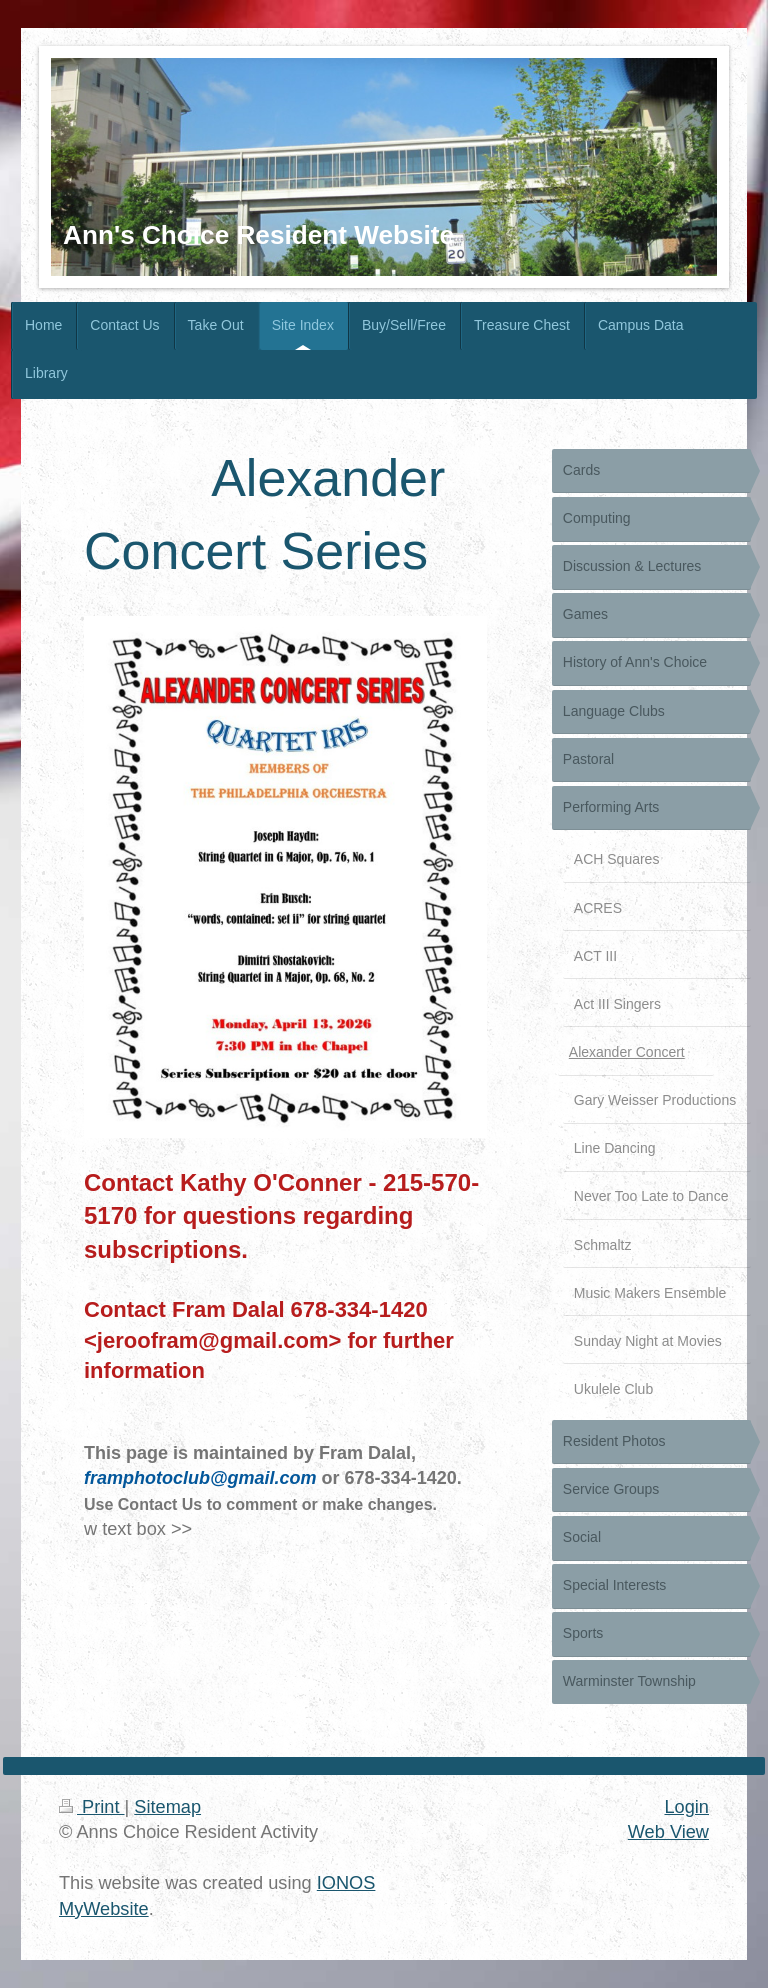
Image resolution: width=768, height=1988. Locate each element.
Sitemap (167, 1807)
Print (92, 1807)
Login (686, 1807)
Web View (668, 1832)
